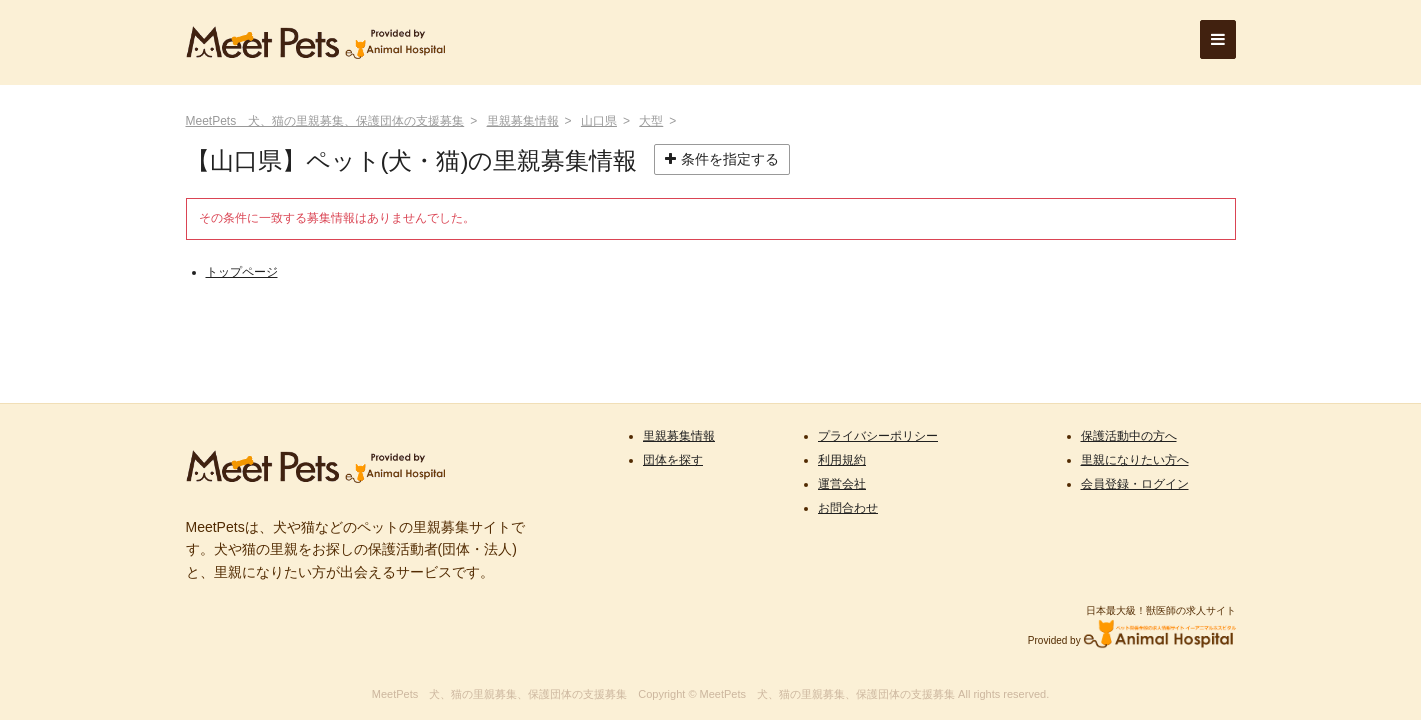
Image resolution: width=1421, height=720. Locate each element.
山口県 (599, 121)
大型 (651, 121)
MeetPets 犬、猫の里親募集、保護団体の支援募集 (325, 121)
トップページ (242, 272)
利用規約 (842, 460)
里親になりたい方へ (1135, 460)
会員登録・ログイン (1135, 484)
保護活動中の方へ (1129, 436)
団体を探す (673, 460)
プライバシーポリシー (878, 436)
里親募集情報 (523, 121)
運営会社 (842, 484)
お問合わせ (848, 508)
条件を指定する (722, 159)
